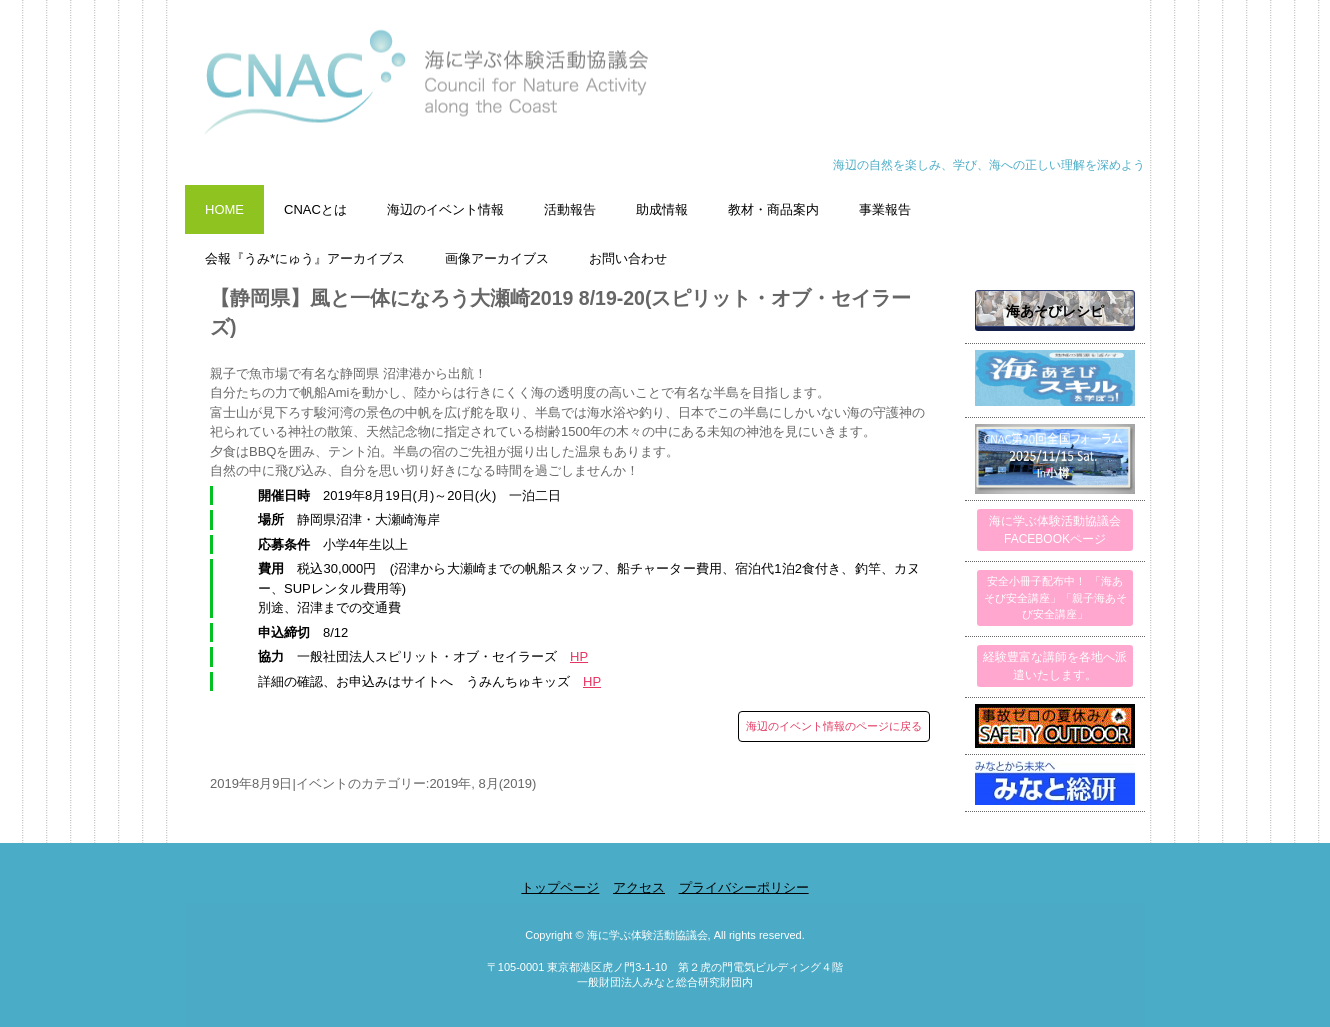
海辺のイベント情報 (445, 209)
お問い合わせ (628, 258)
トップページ (560, 887)
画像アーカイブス (497, 258)
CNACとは (315, 209)
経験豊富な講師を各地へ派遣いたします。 (1055, 666)
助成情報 (662, 209)
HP (579, 656)
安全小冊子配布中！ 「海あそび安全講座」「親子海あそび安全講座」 (1055, 597)
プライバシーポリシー (744, 887)
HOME (224, 209)
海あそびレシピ (1055, 311)
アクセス (639, 887)
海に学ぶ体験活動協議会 (665, 92)
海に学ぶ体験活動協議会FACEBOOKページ (1055, 530)
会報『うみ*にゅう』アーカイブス (305, 258)
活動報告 (570, 209)
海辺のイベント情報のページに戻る (834, 726)
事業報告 (885, 209)
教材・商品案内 (773, 209)
